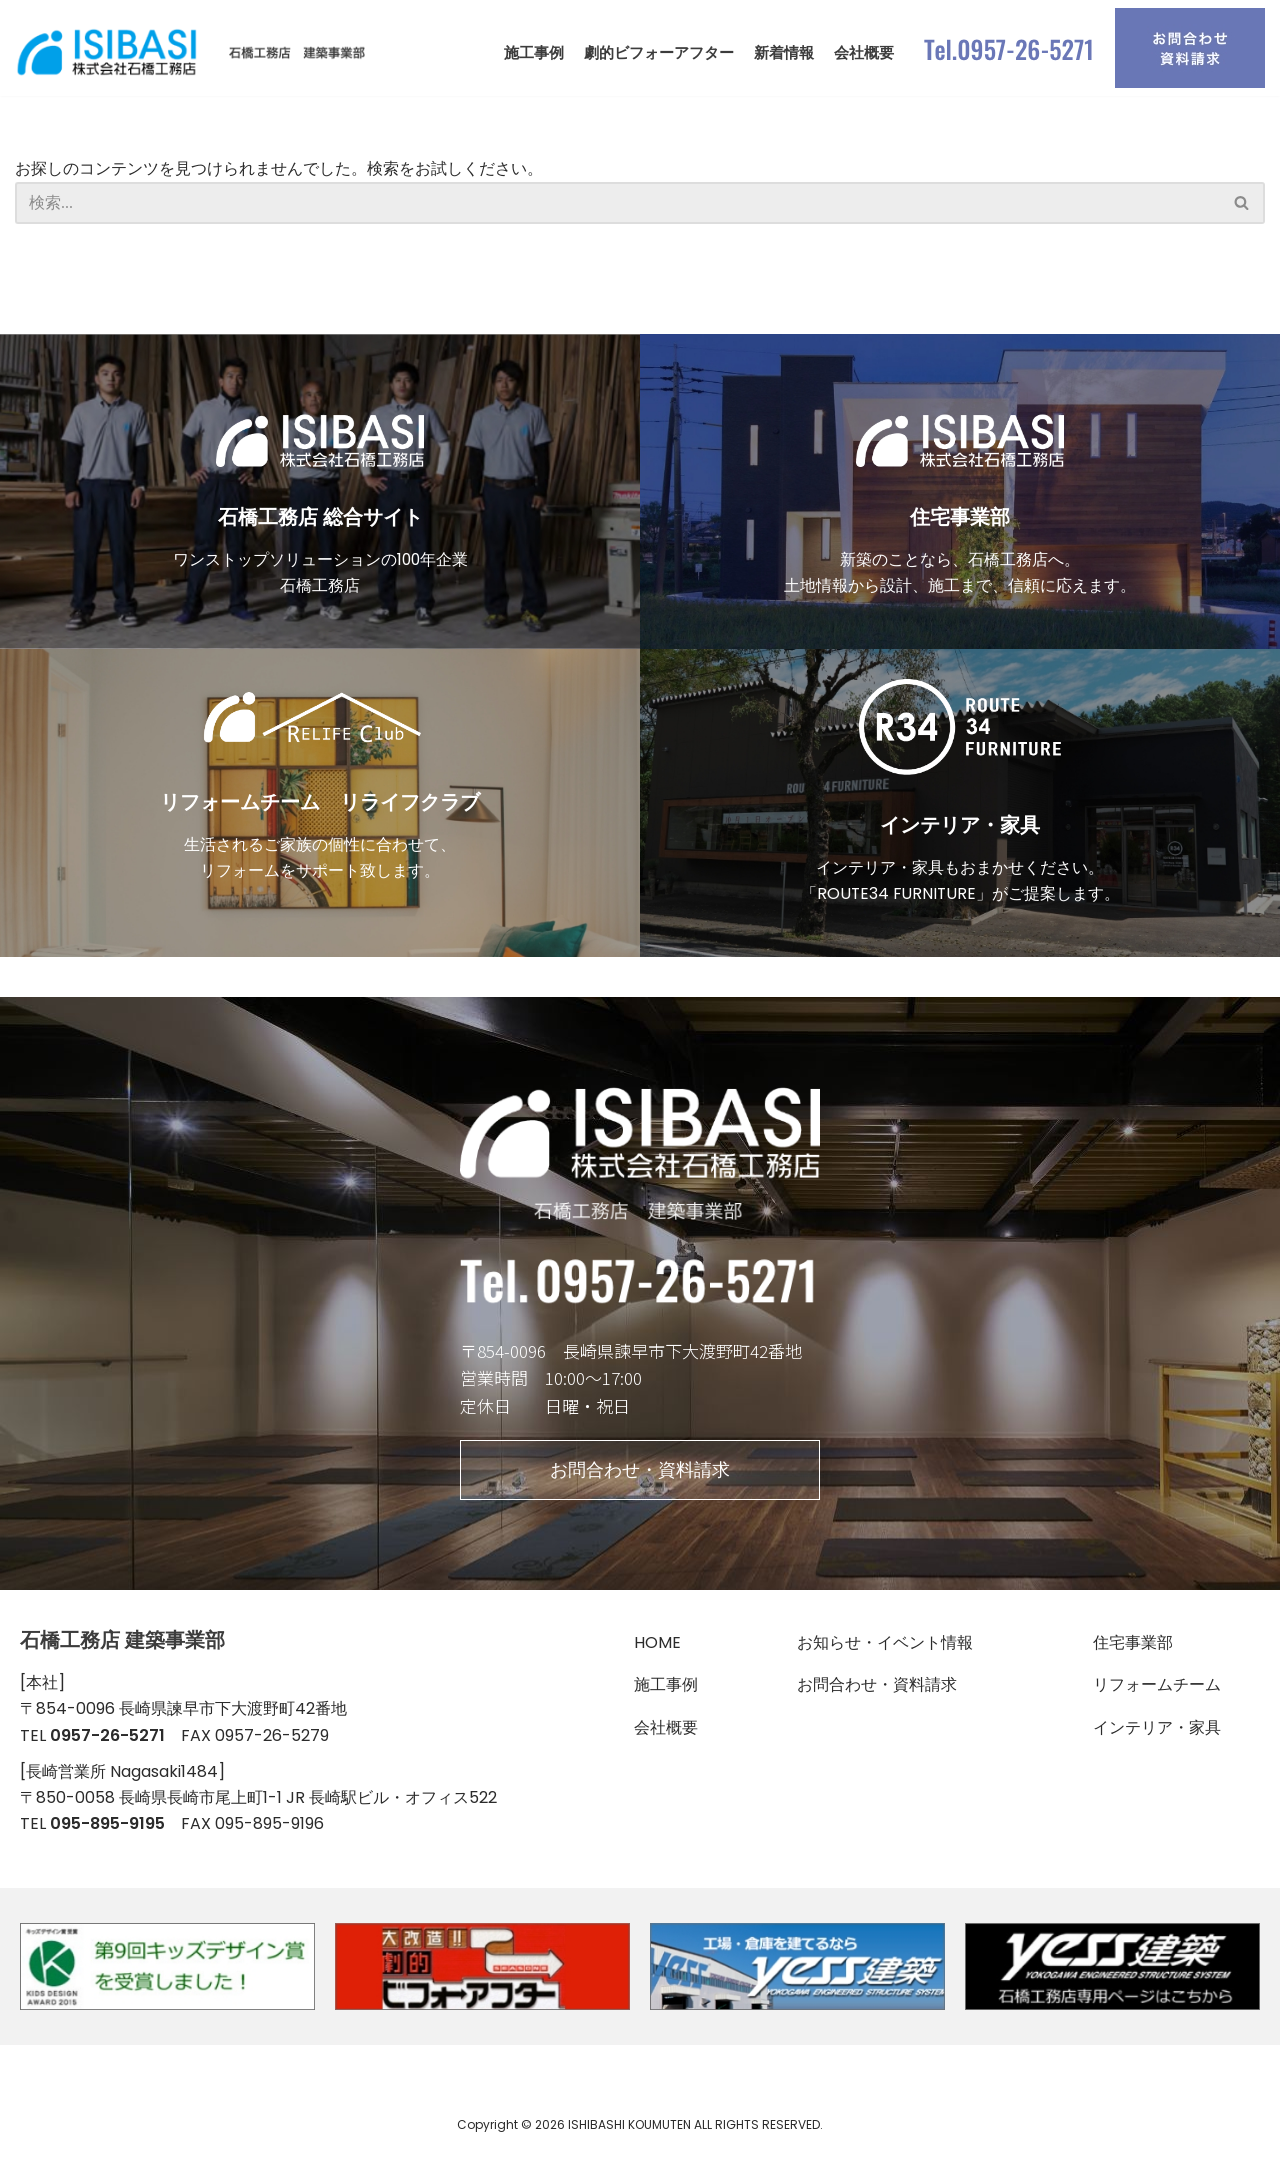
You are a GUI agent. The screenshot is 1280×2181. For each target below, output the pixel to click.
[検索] (617, 207)
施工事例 (534, 52)
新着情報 (784, 52)
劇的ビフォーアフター (659, 52)
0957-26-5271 (107, 1758)
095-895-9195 (107, 1849)
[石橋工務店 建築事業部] (195, 52)
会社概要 (864, 52)
